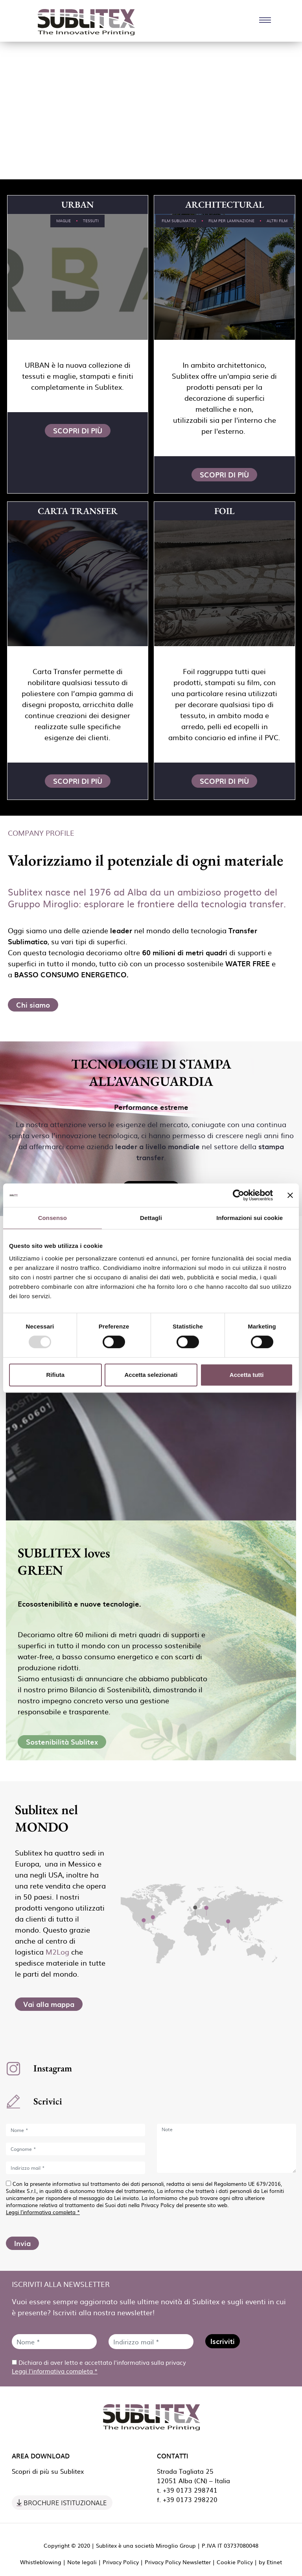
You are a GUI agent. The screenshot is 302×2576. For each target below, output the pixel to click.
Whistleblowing (40, 2562)
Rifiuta (55, 1374)
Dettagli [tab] (151, 1217)
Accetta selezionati (150, 1374)
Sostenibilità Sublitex (62, 1741)
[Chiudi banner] (290, 1195)
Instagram (52, 2068)
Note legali (82, 2562)
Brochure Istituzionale (65, 2502)
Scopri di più (77, 430)
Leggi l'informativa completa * (43, 2212)
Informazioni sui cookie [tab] (249, 1217)
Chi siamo (33, 1004)
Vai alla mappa (48, 2004)
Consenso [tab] (52, 1217)
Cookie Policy (235, 2562)
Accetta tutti (247, 1374)
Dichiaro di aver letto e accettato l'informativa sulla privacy (99, 2366)
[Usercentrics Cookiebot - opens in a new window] (238, 1195)
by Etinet (270, 2562)
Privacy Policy (121, 2562)
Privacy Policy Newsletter (178, 2562)
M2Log (57, 1951)
